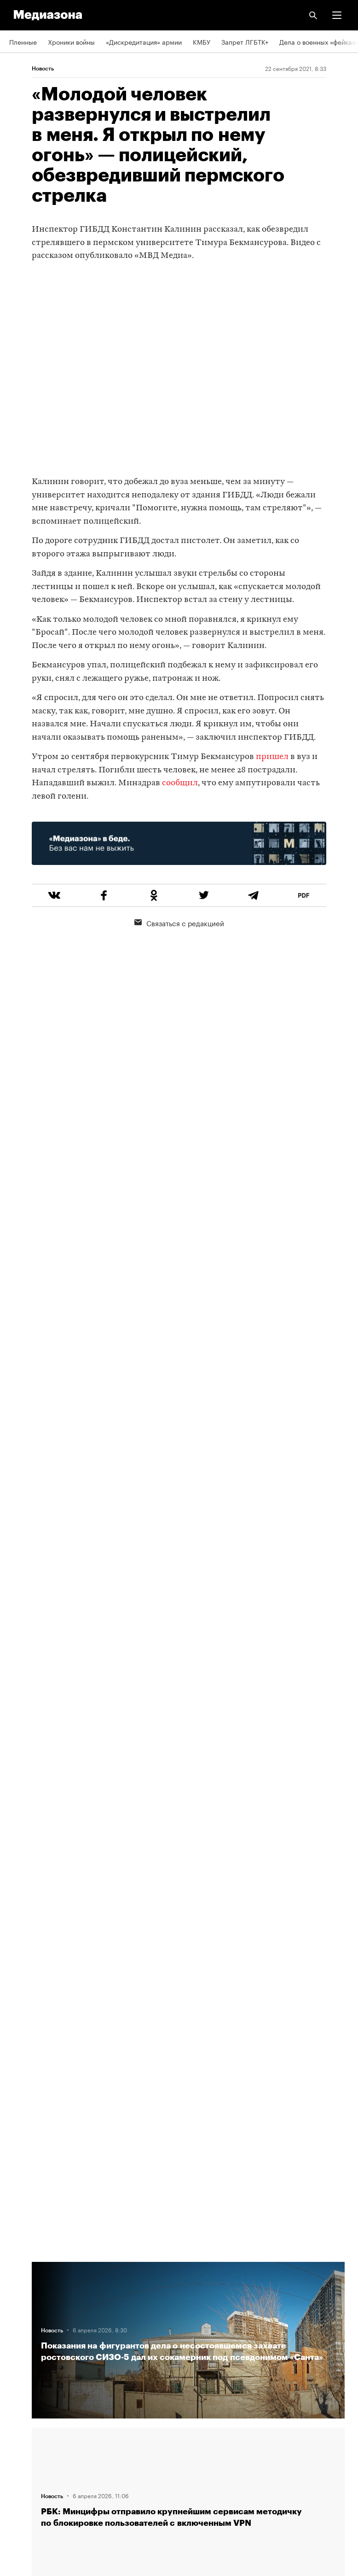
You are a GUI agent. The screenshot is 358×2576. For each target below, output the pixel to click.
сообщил (179, 783)
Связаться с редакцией (179, 922)
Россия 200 (27, 2458)
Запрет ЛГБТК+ (244, 41)
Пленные (23, 41)
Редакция (23, 2274)
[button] (337, 15)
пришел (272, 757)
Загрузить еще (188, 1935)
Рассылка (24, 2406)
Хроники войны (71, 41)
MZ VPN (21, 2432)
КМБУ (201, 41)
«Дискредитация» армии (144, 41)
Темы (17, 2353)
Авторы (20, 2326)
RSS (19, 2379)
